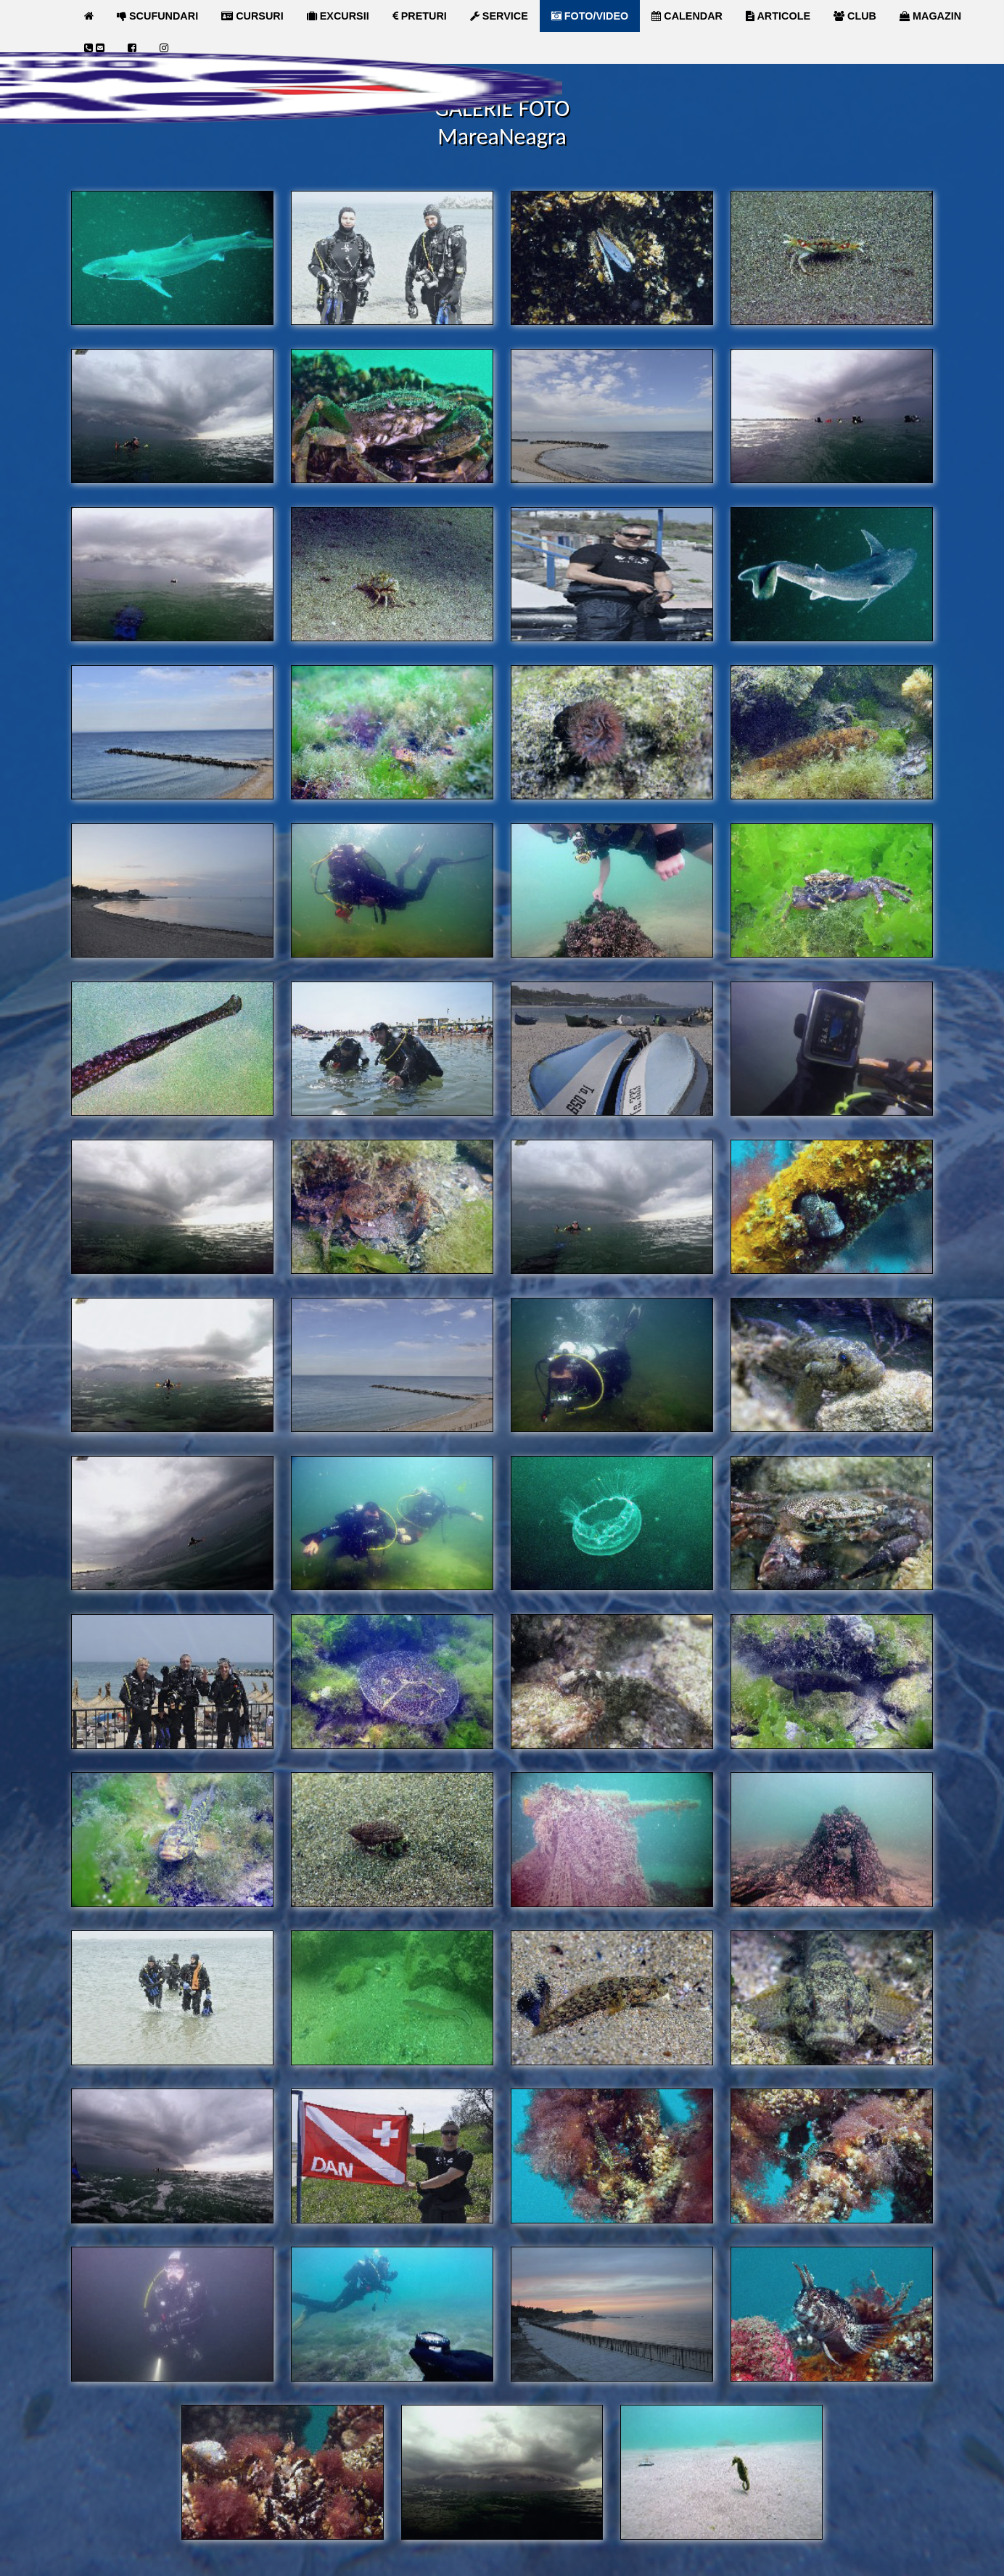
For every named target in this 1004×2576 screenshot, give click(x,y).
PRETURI (419, 16)
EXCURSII (338, 16)
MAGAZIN (930, 16)
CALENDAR (687, 16)
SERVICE (499, 16)
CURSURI (252, 16)
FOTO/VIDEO (590, 16)
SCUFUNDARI (157, 16)
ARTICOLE (778, 16)
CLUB (855, 16)
